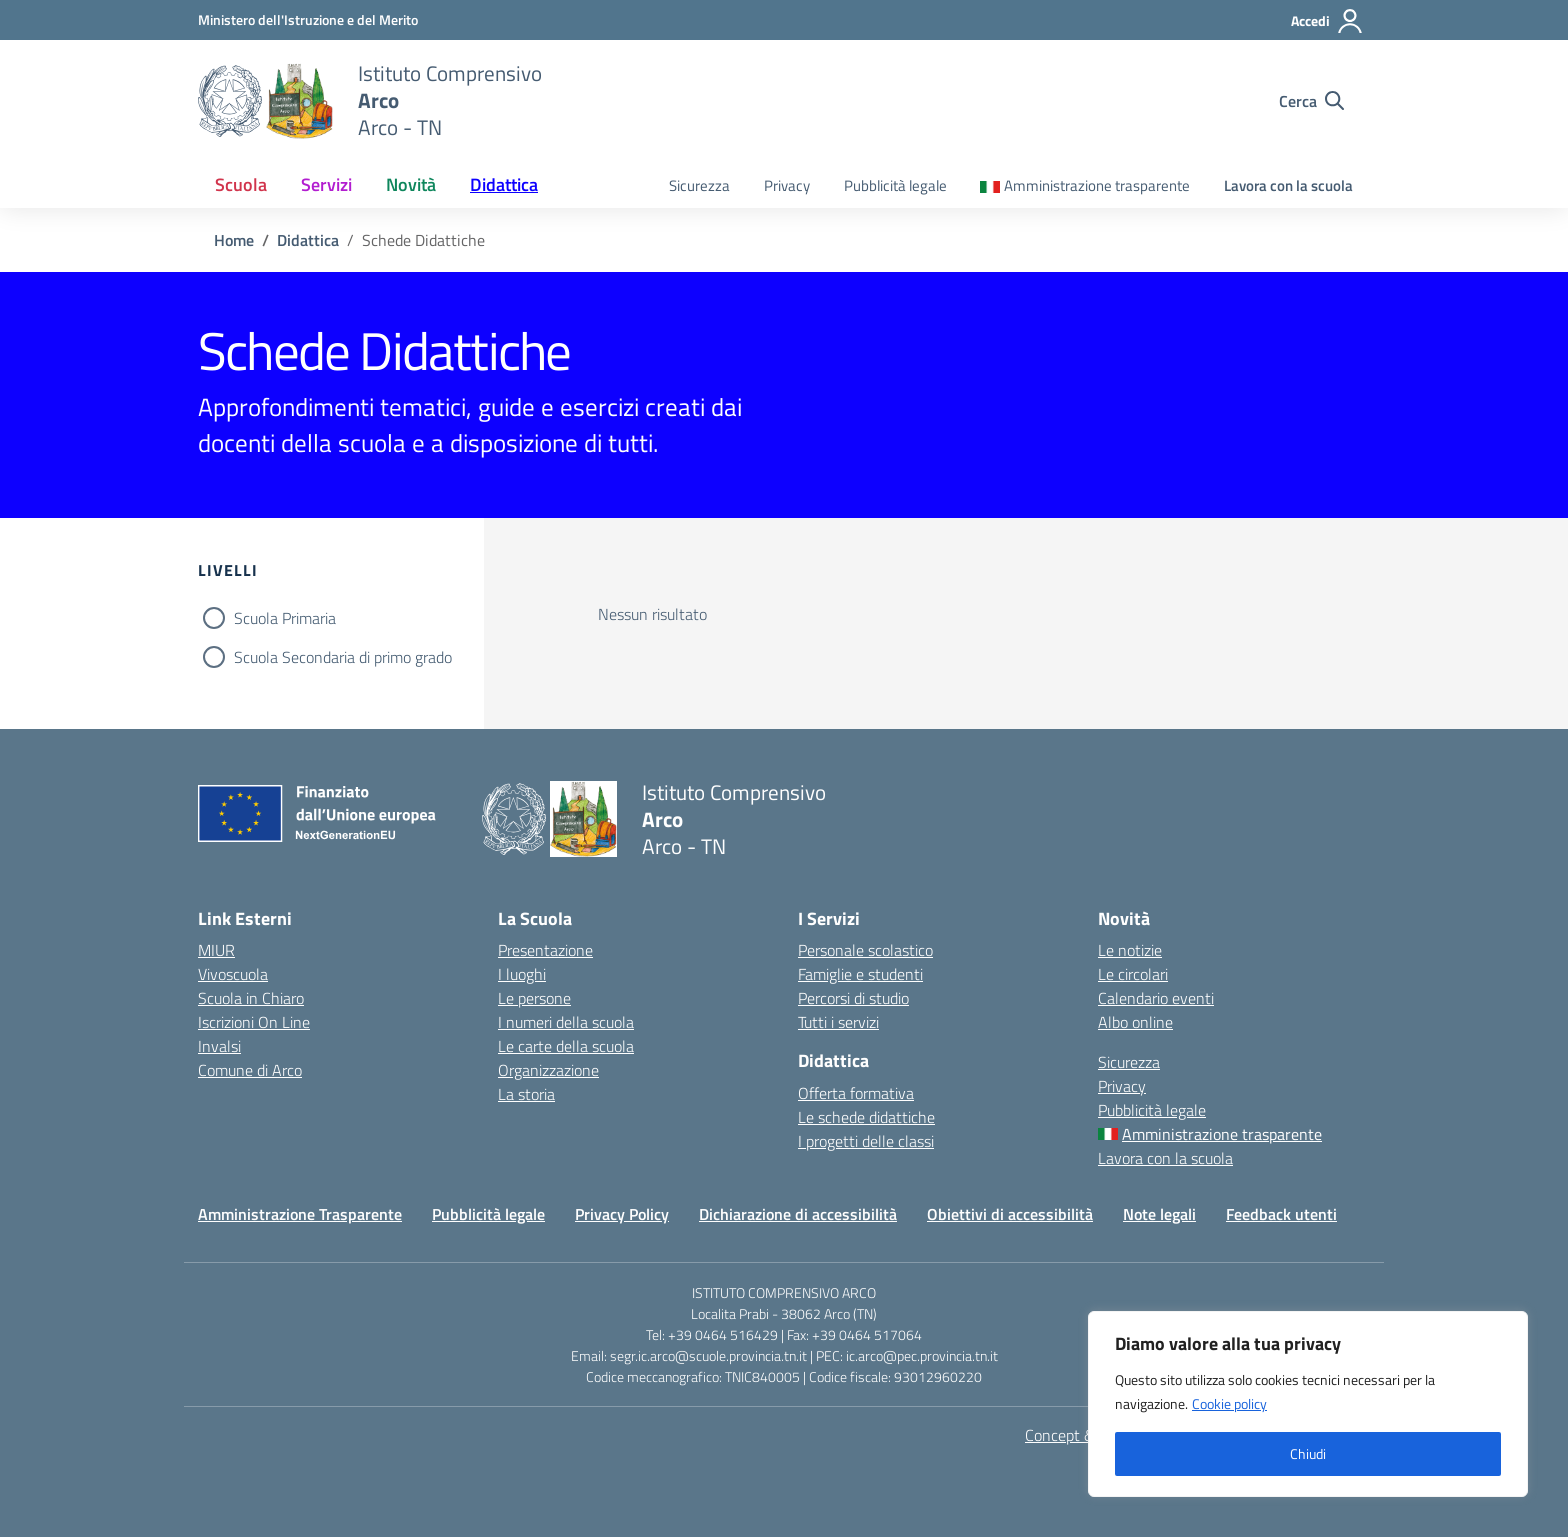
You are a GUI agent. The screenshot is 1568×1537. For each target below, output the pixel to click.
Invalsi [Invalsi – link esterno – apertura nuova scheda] (219, 1046)
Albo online (1135, 1022)
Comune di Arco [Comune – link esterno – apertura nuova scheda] (250, 1070)
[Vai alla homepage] (265, 101)
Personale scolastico (865, 950)
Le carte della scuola (566, 1046)
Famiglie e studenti (860, 974)
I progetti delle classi (866, 1141)
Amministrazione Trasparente (300, 1214)
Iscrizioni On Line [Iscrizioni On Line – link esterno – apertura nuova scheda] (254, 1022)
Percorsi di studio (853, 998)
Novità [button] (411, 184)
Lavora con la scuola (1288, 185)
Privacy (787, 185)
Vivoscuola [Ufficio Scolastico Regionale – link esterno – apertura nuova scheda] (233, 974)
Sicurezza (699, 185)
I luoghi (522, 974)
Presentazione (545, 950)
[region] (1308, 1404)
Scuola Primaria (285, 618)
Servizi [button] (326, 184)
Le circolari (1133, 974)
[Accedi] (1327, 21)
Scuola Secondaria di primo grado (343, 657)
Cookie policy (1229, 1403)
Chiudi (1308, 1453)
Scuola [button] (241, 184)
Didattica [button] (504, 184)
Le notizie (1130, 950)
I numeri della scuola (566, 1022)
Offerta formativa (856, 1093)
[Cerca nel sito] (1311, 101)
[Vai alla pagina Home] (234, 240)
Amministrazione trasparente (1097, 185)
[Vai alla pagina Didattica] (308, 240)
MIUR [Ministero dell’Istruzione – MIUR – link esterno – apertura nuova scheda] (216, 950)
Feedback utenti (1281, 1214)
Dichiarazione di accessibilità (798, 1214)
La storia (526, 1094)
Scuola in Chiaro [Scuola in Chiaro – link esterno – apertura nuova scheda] (251, 998)
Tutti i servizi (838, 1022)
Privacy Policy (622, 1214)
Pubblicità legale (895, 185)
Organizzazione (548, 1070)
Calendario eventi (1156, 998)
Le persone (534, 998)
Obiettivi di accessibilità (1010, 1214)
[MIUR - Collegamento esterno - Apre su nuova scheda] (308, 19)
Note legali (1159, 1214)
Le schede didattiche (866, 1117)
